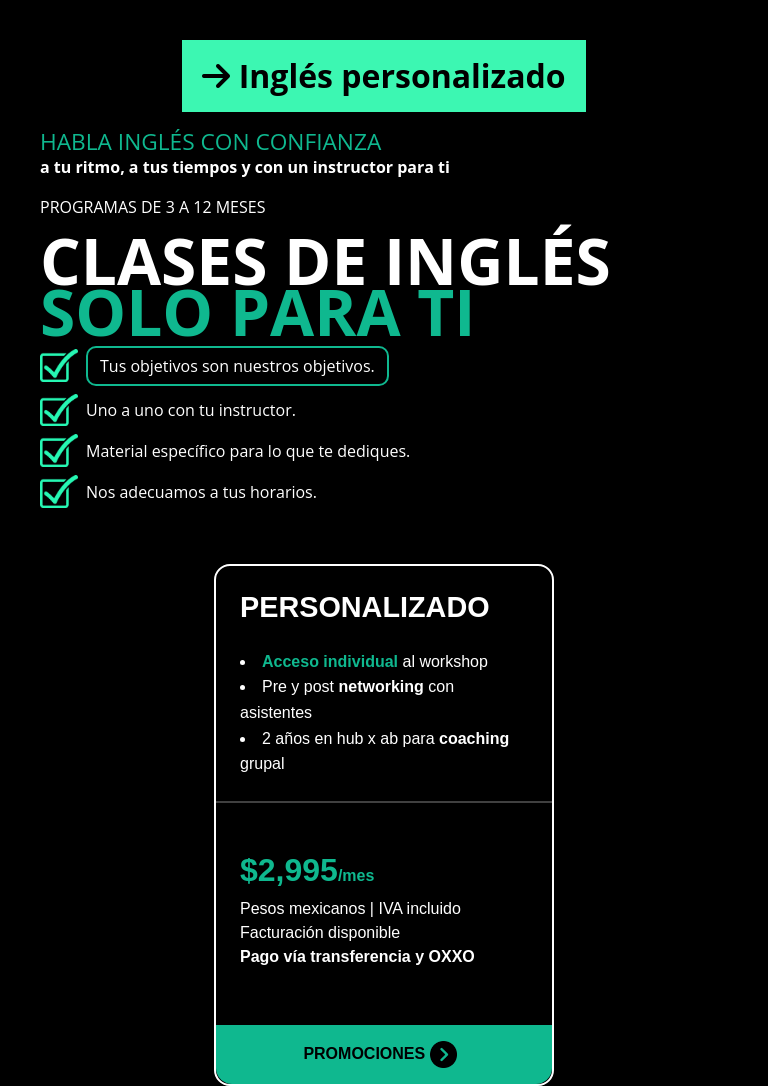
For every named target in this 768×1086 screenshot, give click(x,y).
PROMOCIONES (379, 1054)
